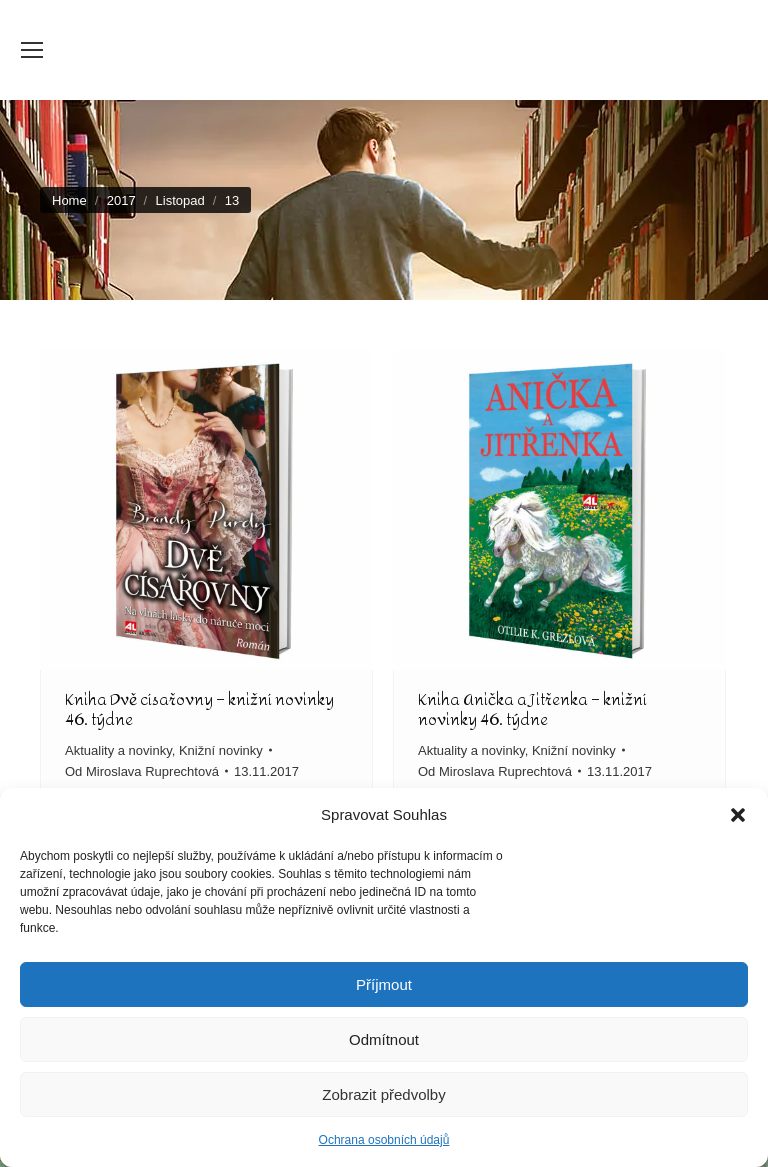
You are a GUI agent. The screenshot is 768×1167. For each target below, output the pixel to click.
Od (142, 771)
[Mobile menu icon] (32, 50)
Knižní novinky (221, 750)
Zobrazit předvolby (383, 1094)
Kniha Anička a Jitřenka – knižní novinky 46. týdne (532, 709)
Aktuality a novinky (118, 750)
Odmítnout (384, 1039)
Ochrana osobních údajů (384, 1140)
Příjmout (384, 984)
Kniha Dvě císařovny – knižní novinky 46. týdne (199, 709)
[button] (738, 815)
